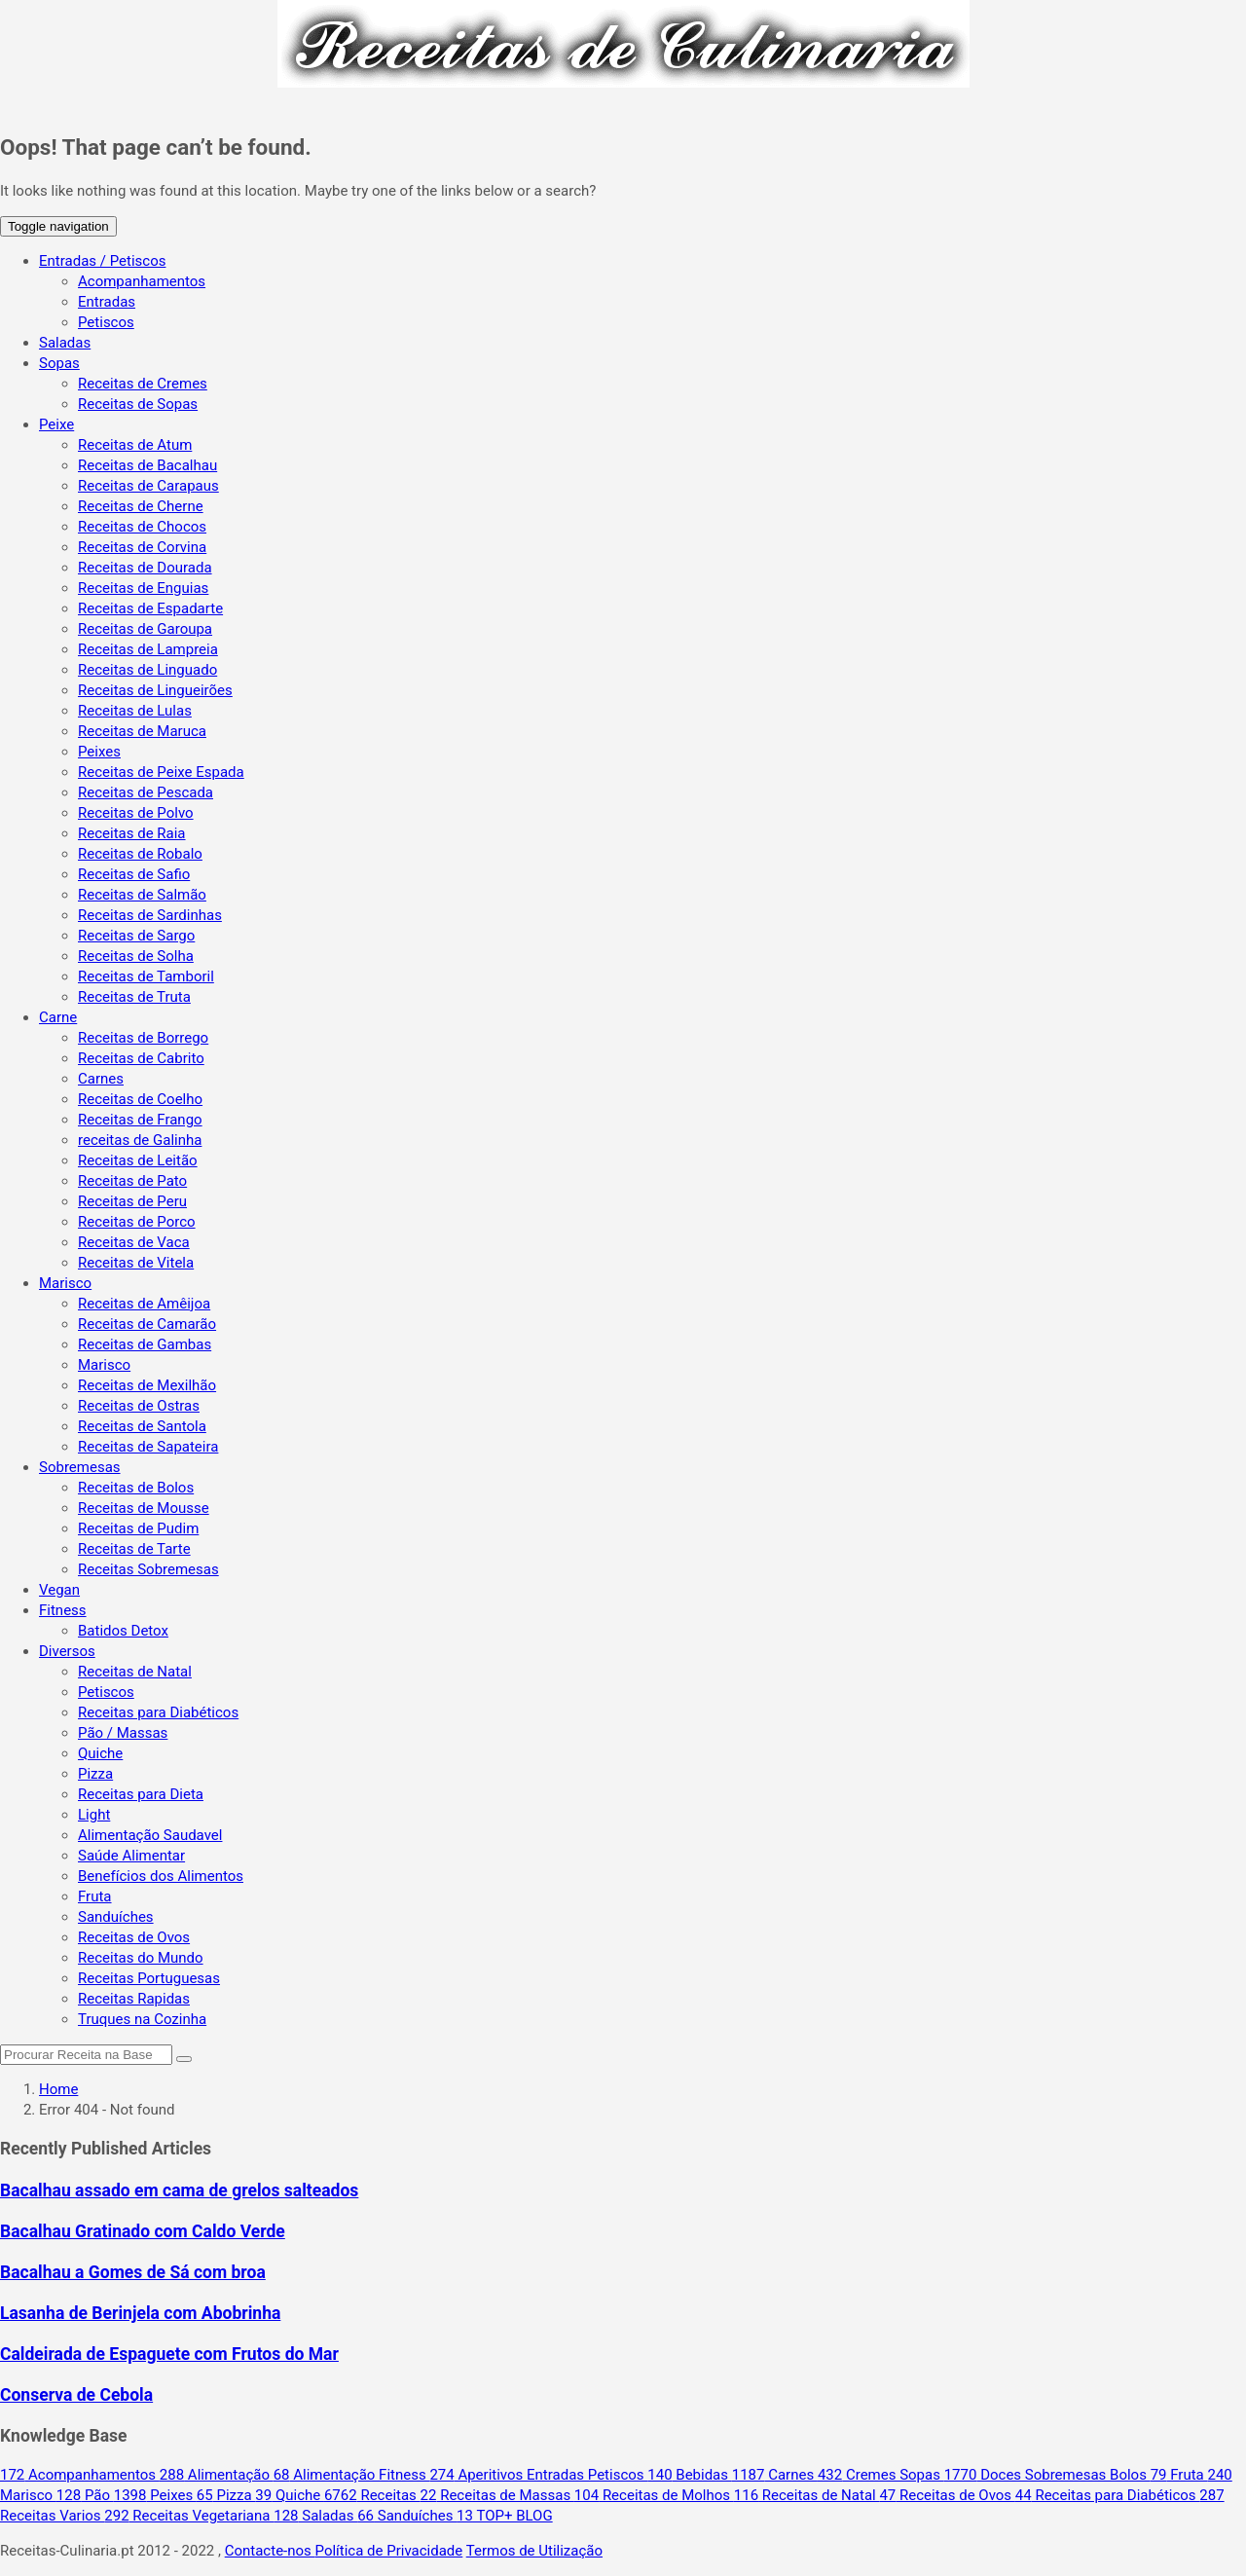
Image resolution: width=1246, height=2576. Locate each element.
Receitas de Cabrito (141, 1058)
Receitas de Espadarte (150, 608)
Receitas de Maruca (142, 731)
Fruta (95, 1896)
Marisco (65, 1283)
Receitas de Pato (132, 1181)
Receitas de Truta (134, 997)
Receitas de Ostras (139, 1406)
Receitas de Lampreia (148, 649)
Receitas (372, 2495)
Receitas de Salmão (142, 894)
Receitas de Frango (140, 1119)
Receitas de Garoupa (145, 629)
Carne (58, 1017)
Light (94, 1814)
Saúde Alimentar (131, 1855)
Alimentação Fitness (352, 2475)
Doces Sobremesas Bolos (1047, 2475)
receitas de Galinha (140, 1140)
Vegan (59, 1590)
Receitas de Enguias (143, 588)
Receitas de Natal (135, 1671)
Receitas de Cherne (140, 506)
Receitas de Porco (137, 1222)
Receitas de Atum (135, 445)
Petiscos (106, 322)
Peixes (99, 751)
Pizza (95, 1774)
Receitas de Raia (132, 833)
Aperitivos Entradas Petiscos (538, 2475)
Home (58, 2089)
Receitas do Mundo (140, 1958)
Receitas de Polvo (136, 813)
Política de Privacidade (389, 2550)
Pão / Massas (122, 1733)
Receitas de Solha (136, 956)
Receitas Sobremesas (148, 1569)
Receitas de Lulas (135, 710)
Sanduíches (116, 1917)
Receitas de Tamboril (146, 976)
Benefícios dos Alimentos (160, 1876)
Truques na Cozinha (142, 2019)
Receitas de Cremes (142, 383)
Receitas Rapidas (134, 1998)
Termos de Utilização (534, 2550)
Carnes (101, 1078)
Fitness (63, 1610)
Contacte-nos (270, 2550)
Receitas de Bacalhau (147, 465)
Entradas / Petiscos (102, 261)
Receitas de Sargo (136, 935)
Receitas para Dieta (140, 1794)
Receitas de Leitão (138, 1160)
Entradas (106, 302)
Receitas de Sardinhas (150, 915)
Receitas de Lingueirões (155, 690)
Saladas (65, 342)
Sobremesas (80, 1467)
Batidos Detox (123, 1630)
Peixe (56, 424)
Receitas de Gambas (144, 1344)
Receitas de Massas (497, 2495)
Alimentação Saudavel (150, 1835)
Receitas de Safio (134, 874)
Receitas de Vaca (134, 1242)
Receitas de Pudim (138, 1528)
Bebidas (689, 2475)
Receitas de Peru (132, 1201)
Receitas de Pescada (145, 792)
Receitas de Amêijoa (144, 1303)
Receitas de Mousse (143, 1508)
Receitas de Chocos (142, 526)
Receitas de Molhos (654, 2495)
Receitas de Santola (142, 1426)
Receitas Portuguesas (149, 1978)
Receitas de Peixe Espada (161, 772)
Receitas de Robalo (140, 854)
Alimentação (217, 2475)
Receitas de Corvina (142, 547)
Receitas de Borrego (143, 1038)
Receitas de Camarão (147, 1324)
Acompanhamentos (141, 281)
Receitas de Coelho (140, 1099)
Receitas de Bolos (136, 1487)
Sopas (59, 363)
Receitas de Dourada (145, 567)
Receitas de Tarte (134, 1549)
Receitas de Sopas (138, 404)
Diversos (67, 1651)
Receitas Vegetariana (189, 2515)
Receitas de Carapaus (148, 486)
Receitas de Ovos (134, 1937)
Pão (85, 2495)
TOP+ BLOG (505, 2515)
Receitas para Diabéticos (158, 1712)
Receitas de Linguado (147, 670)
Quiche (100, 1753)
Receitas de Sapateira (148, 1446)
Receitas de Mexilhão (147, 1385)
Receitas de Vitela (136, 1262)
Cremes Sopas (881, 2475)
